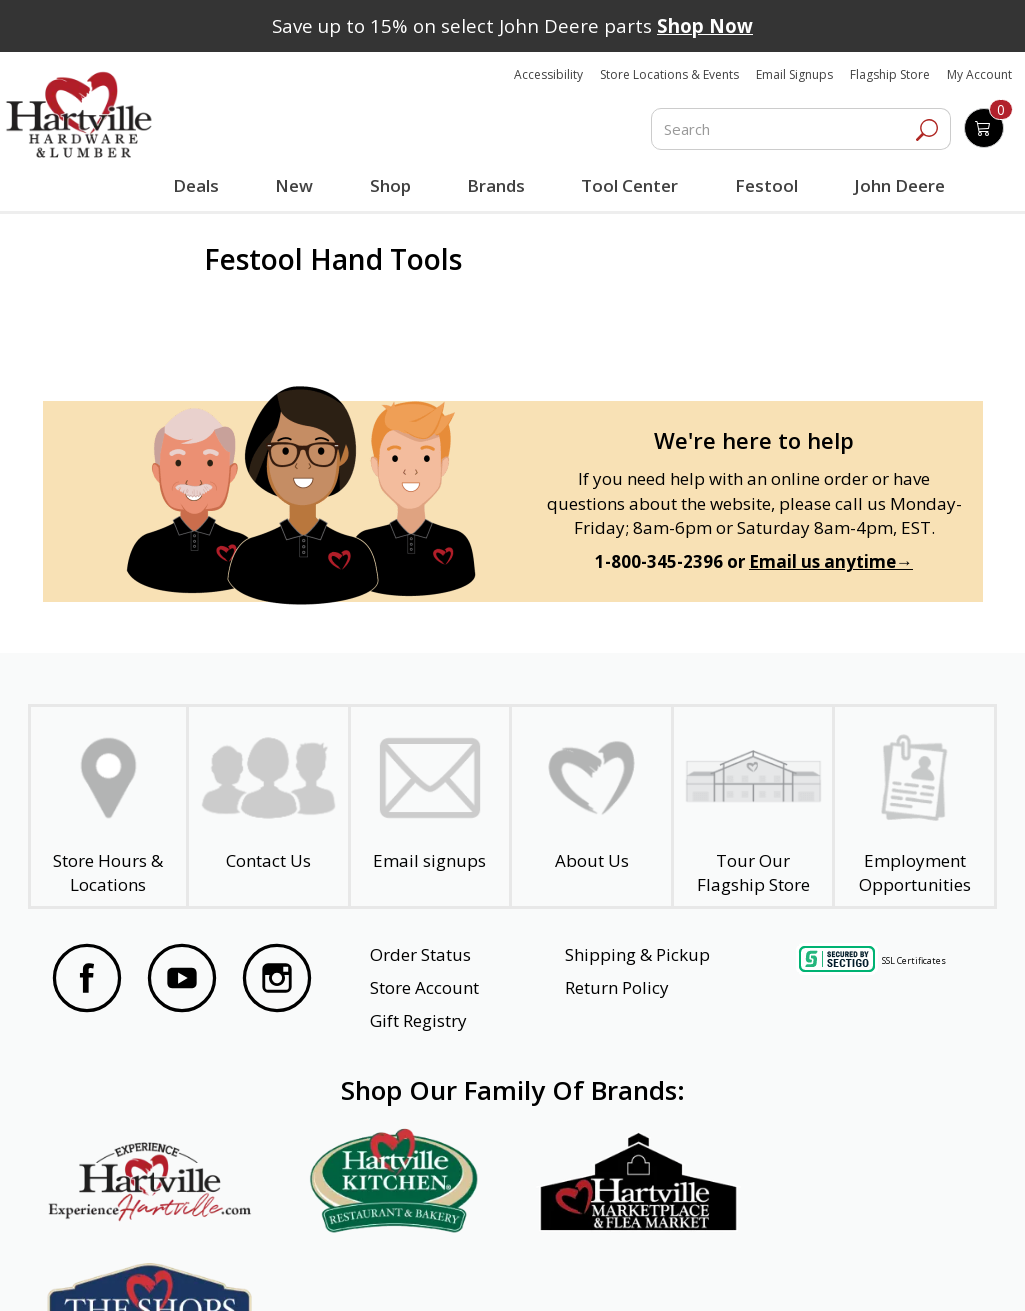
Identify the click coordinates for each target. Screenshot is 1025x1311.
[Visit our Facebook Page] (87, 981)
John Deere (899, 185)
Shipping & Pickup (637, 954)
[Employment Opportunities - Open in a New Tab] (914, 807)
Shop (393, 188)
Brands (496, 185)
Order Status (420, 954)
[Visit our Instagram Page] (277, 981)
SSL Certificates (914, 960)
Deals (198, 188)
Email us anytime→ (831, 561)
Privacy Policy (292, 1269)
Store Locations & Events (669, 74)
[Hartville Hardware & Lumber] (79, 115)
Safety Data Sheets (451, 1269)
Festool (766, 185)
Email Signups (794, 74)
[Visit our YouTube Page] (182, 981)
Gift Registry (418, 1020)
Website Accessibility (131, 1269)
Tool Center (629, 185)
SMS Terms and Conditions (875, 1269)
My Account (979, 74)
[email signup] (430, 807)
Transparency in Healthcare (653, 1269)
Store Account (424, 987)
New (294, 185)
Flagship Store (890, 74)
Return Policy (617, 987)
